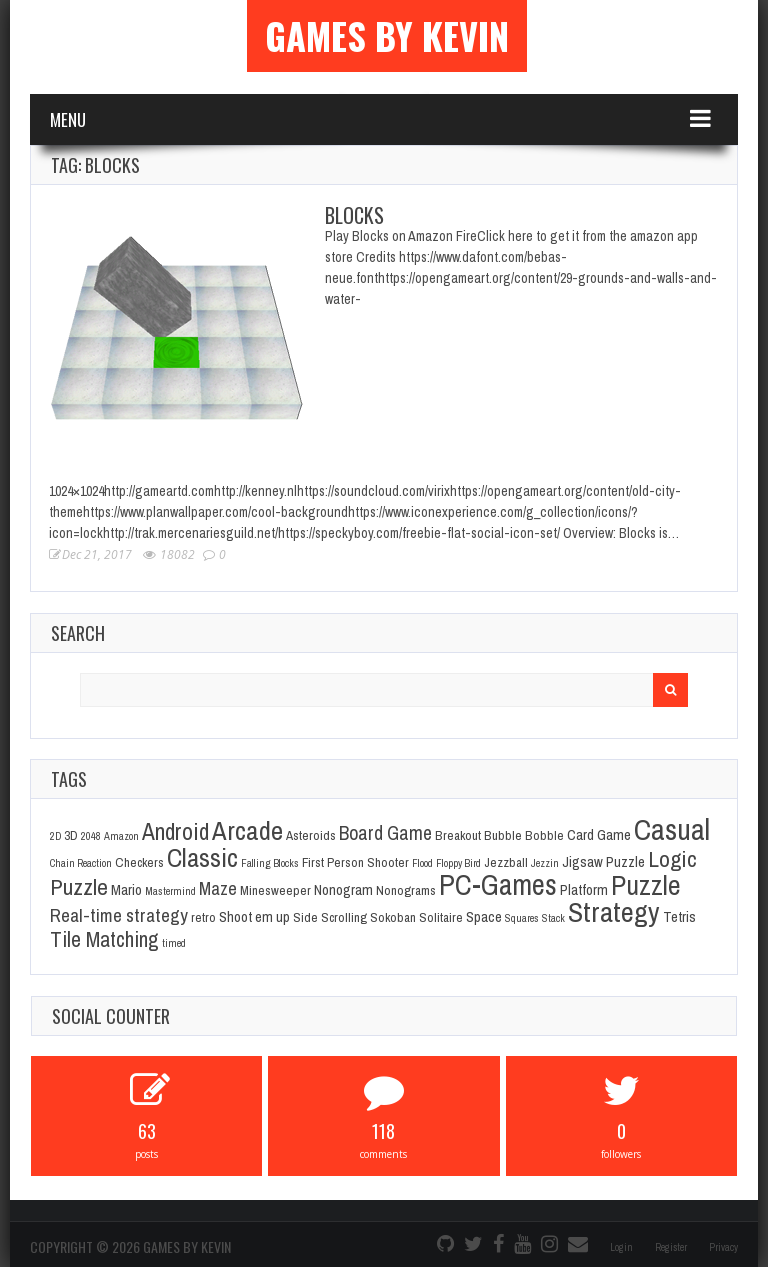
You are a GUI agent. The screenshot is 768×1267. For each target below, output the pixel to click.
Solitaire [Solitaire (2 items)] (441, 917)
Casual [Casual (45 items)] (672, 829)
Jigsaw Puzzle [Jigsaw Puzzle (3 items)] (603, 862)
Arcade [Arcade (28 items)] (247, 830)
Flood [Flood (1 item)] (422, 863)
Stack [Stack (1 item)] (553, 918)
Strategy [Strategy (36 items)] (614, 912)
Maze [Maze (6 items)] (218, 888)
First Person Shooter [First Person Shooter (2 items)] (355, 862)
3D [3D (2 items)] (71, 835)
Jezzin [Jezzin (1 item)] (545, 863)
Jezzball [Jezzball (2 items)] (506, 862)
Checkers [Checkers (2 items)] (139, 862)
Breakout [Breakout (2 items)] (458, 835)
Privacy (723, 1247)
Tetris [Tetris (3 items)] (679, 917)
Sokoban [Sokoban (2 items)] (393, 917)
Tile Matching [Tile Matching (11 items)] (104, 939)
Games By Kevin (387, 36)
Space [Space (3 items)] (484, 917)
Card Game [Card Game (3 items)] (599, 835)
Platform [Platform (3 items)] (584, 890)
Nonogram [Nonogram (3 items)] (343, 890)
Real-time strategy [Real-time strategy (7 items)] (119, 915)
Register (671, 1247)
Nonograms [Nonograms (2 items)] (406, 890)
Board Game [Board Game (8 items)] (385, 833)
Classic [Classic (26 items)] (202, 857)
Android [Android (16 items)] (175, 831)
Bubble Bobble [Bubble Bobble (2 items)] (524, 835)
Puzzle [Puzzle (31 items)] (646, 885)
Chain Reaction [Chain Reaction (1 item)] (81, 863)
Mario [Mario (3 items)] (126, 890)
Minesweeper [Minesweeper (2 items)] (275, 890)
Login (621, 1247)
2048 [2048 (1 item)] (91, 836)
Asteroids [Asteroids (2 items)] (311, 835)
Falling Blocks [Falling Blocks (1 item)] (270, 863)
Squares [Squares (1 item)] (522, 918)
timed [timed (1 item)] (174, 943)
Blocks (354, 215)
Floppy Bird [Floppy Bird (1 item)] (458, 863)
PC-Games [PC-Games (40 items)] (498, 884)
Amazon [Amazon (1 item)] (121, 836)
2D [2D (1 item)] (55, 836)
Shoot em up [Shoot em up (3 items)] (254, 917)
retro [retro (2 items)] (203, 917)
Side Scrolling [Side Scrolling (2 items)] (330, 917)
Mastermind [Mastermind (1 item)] (170, 891)
